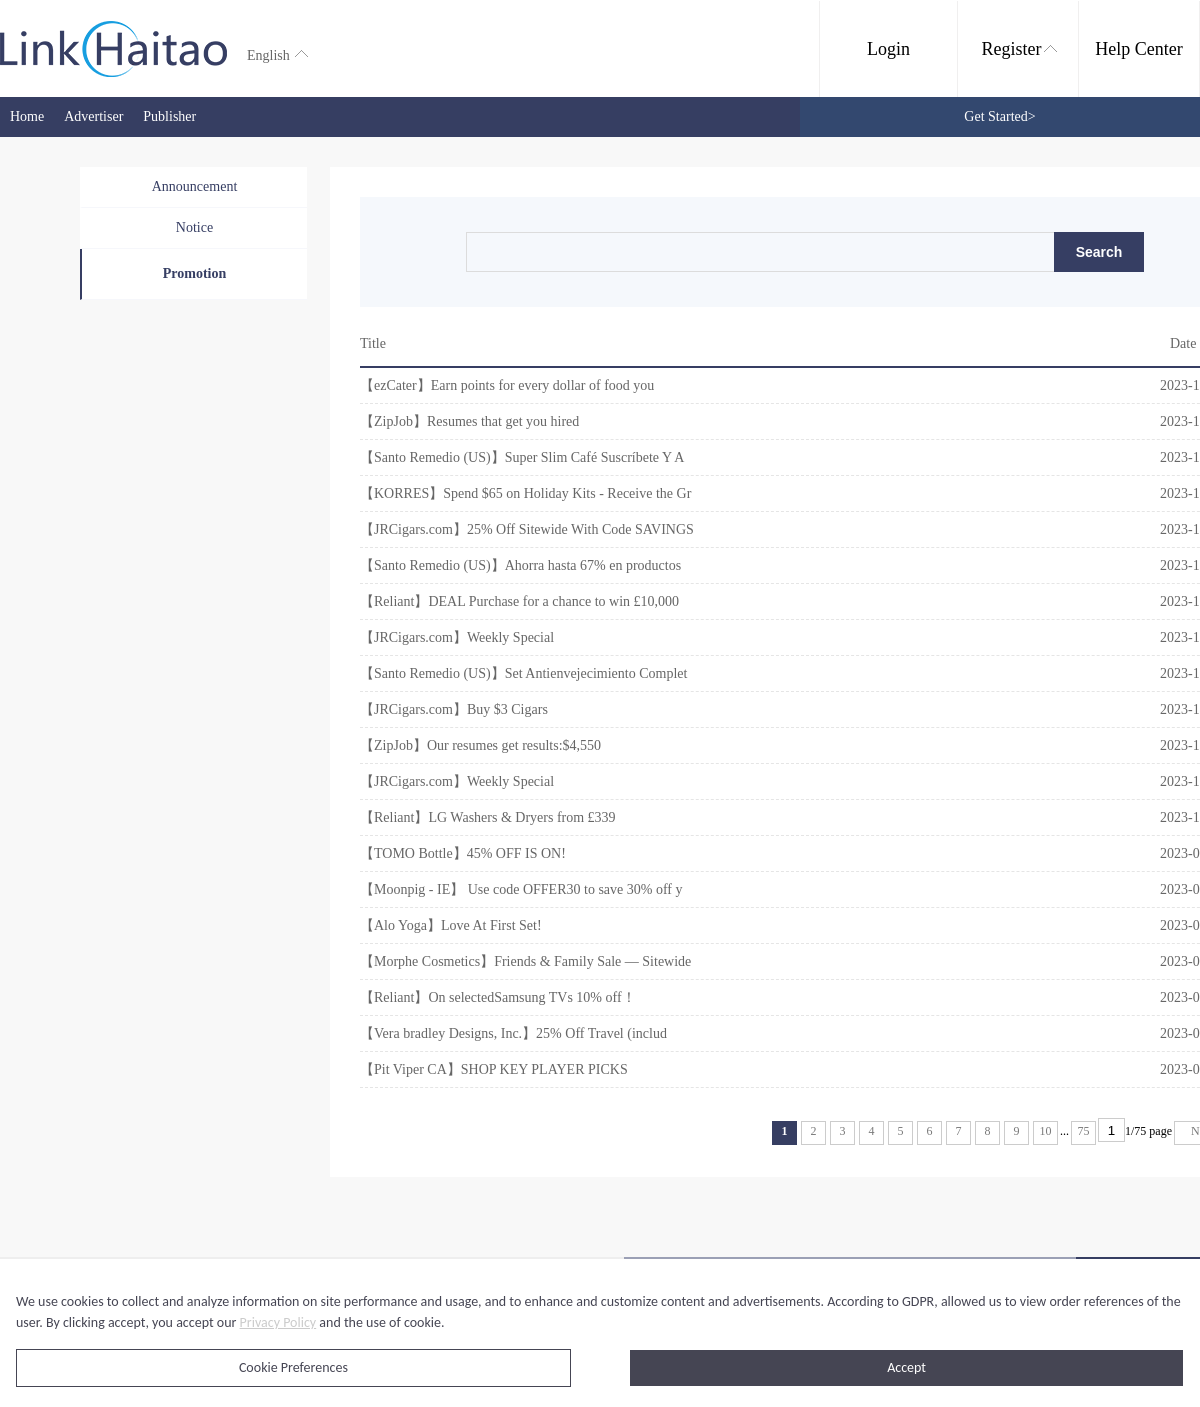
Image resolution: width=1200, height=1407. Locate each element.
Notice (194, 227)
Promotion (195, 273)
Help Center (1138, 49)
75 (1084, 1131)
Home (27, 116)
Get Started (999, 116)
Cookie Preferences (293, 1367)
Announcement (195, 186)
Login (888, 49)
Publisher (169, 116)
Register (1019, 49)
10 (1046, 1131)
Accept (906, 1367)
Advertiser (93, 116)
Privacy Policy (278, 1322)
